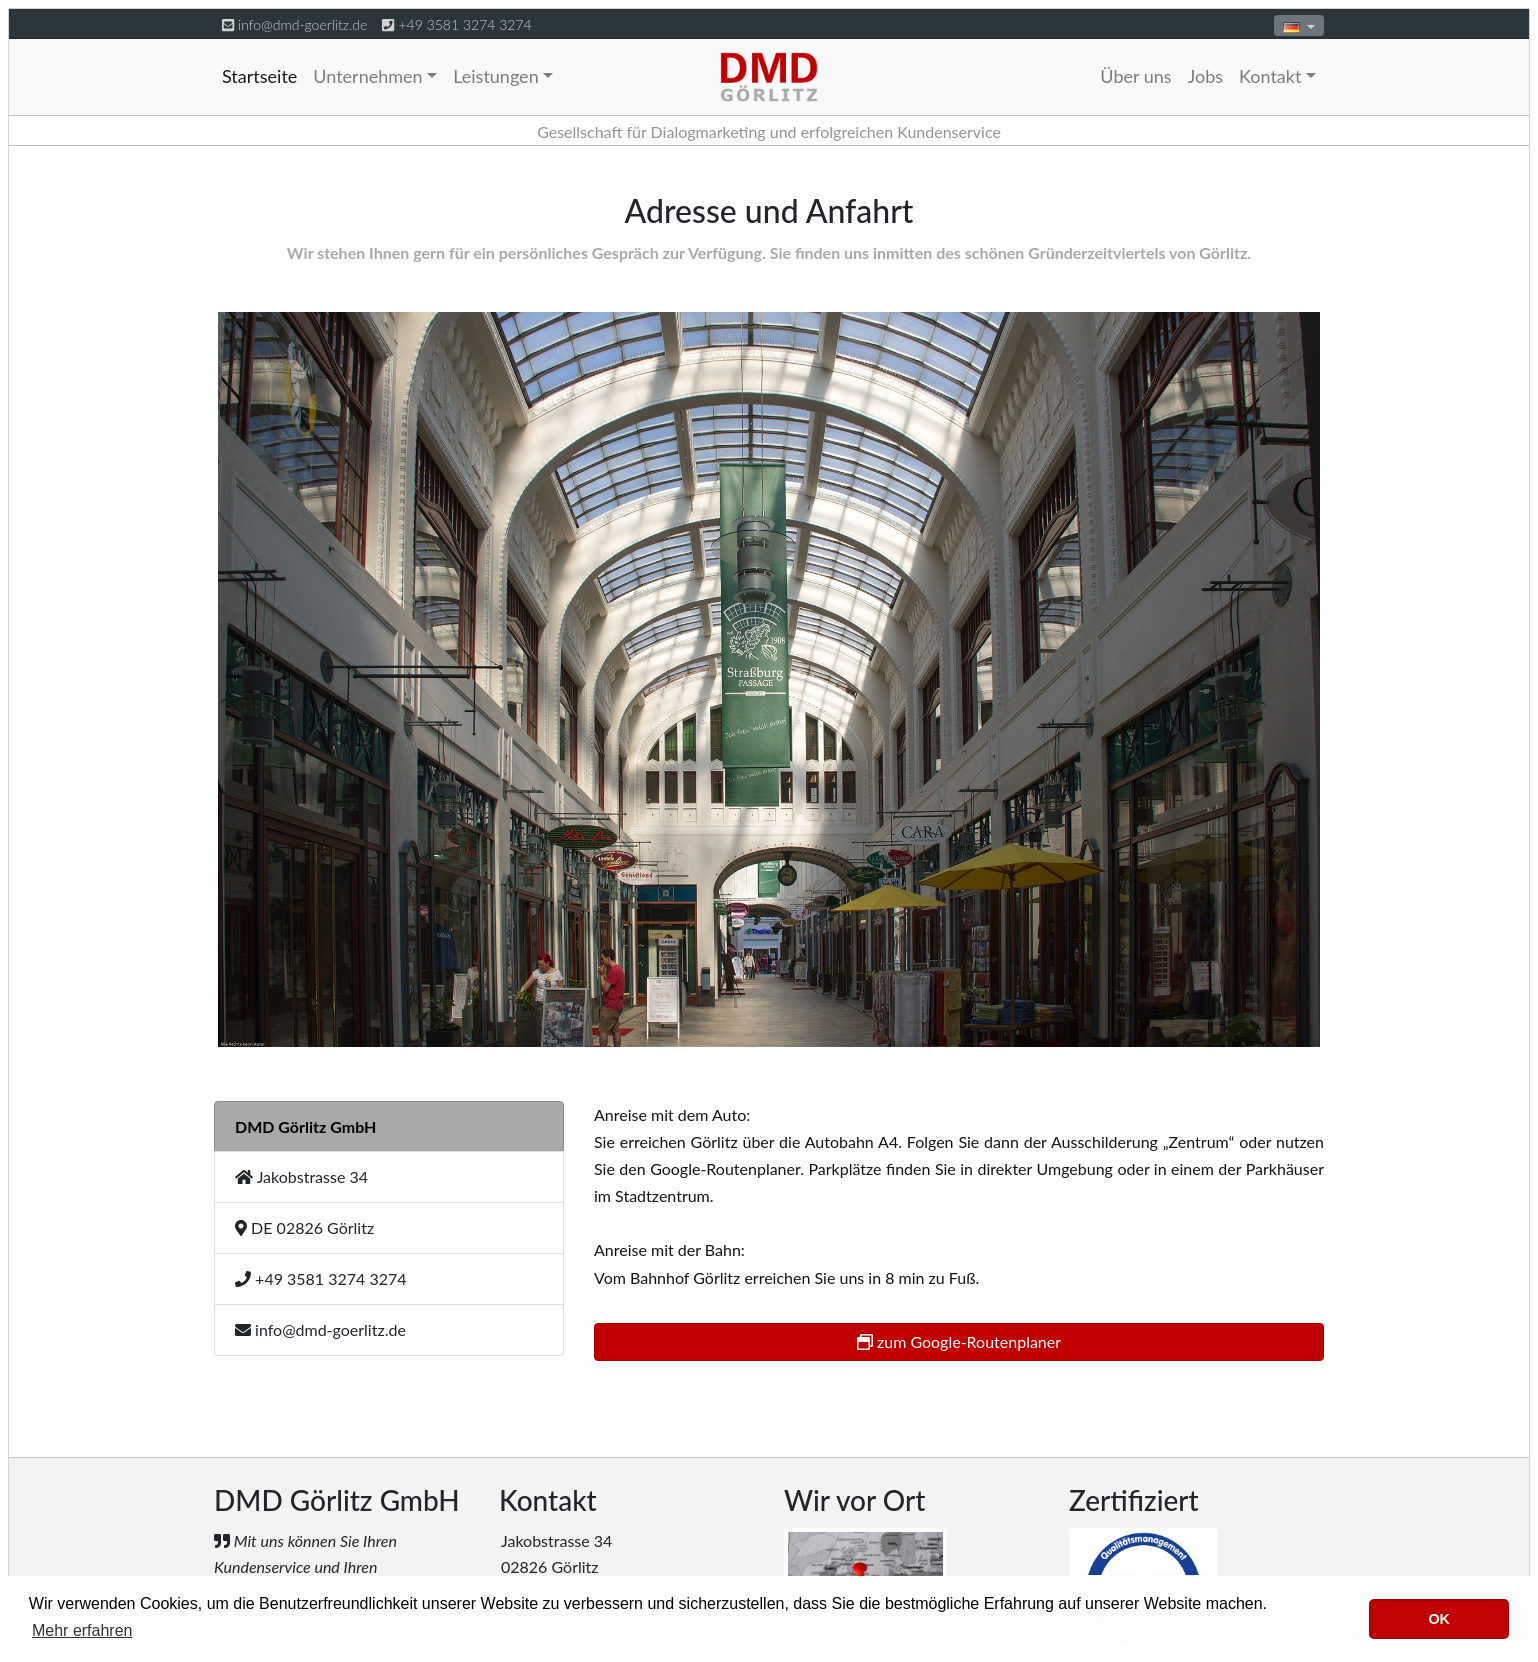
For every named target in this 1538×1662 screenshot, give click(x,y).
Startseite (259, 76)
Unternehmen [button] (367, 76)
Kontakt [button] (1270, 76)
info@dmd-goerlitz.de (302, 24)
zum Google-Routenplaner (959, 1341)
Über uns (1135, 76)
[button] (1299, 25)
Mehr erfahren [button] (82, 1630)
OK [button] (1439, 1619)
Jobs (1205, 76)
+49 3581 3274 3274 (464, 24)
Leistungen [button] (496, 76)
